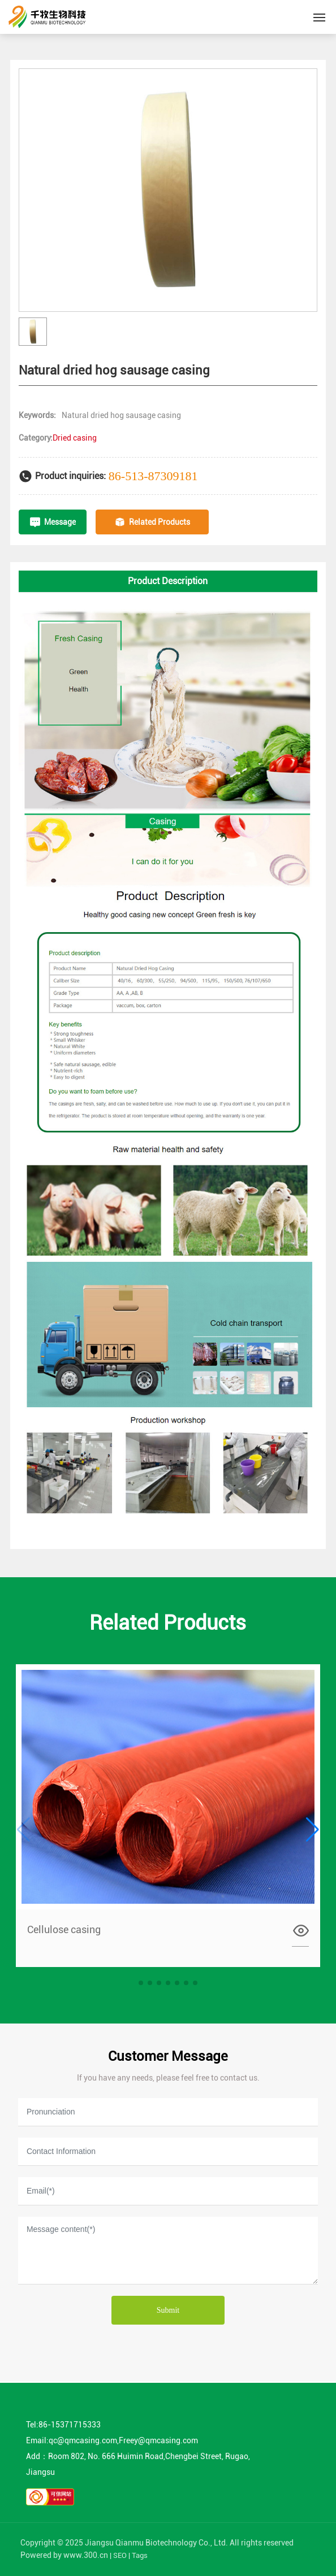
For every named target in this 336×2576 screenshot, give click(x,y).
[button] (141, 1983)
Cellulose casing (64, 1929)
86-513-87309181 (153, 476)
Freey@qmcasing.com (158, 2440)
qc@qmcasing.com (83, 2440)
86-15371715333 (69, 2424)
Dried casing (75, 437)
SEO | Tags (130, 2555)
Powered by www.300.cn (64, 2555)
